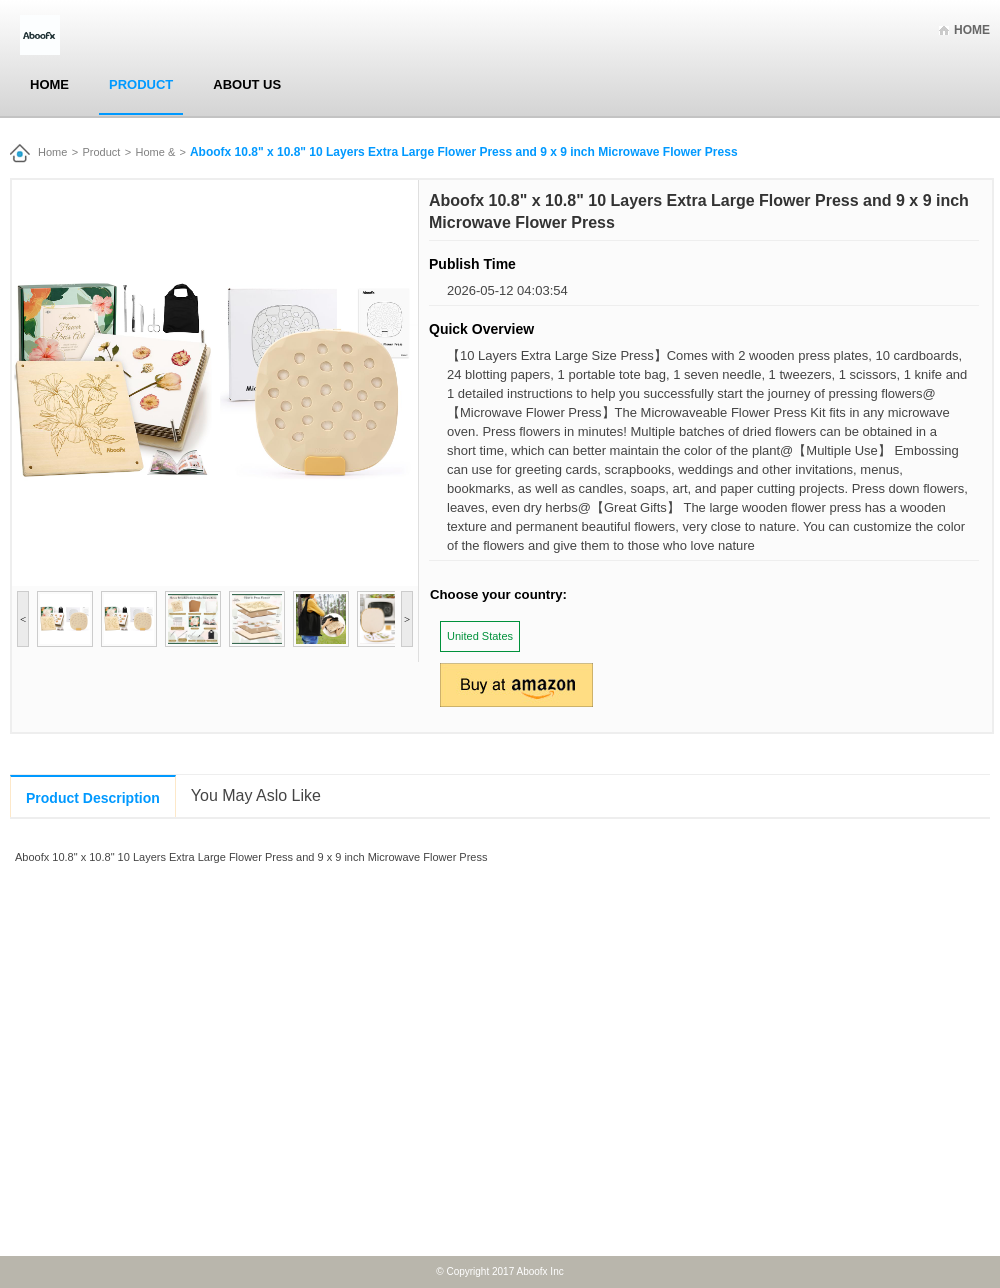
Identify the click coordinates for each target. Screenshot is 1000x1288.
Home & (156, 152)
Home (972, 30)
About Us (247, 84)
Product (141, 84)
